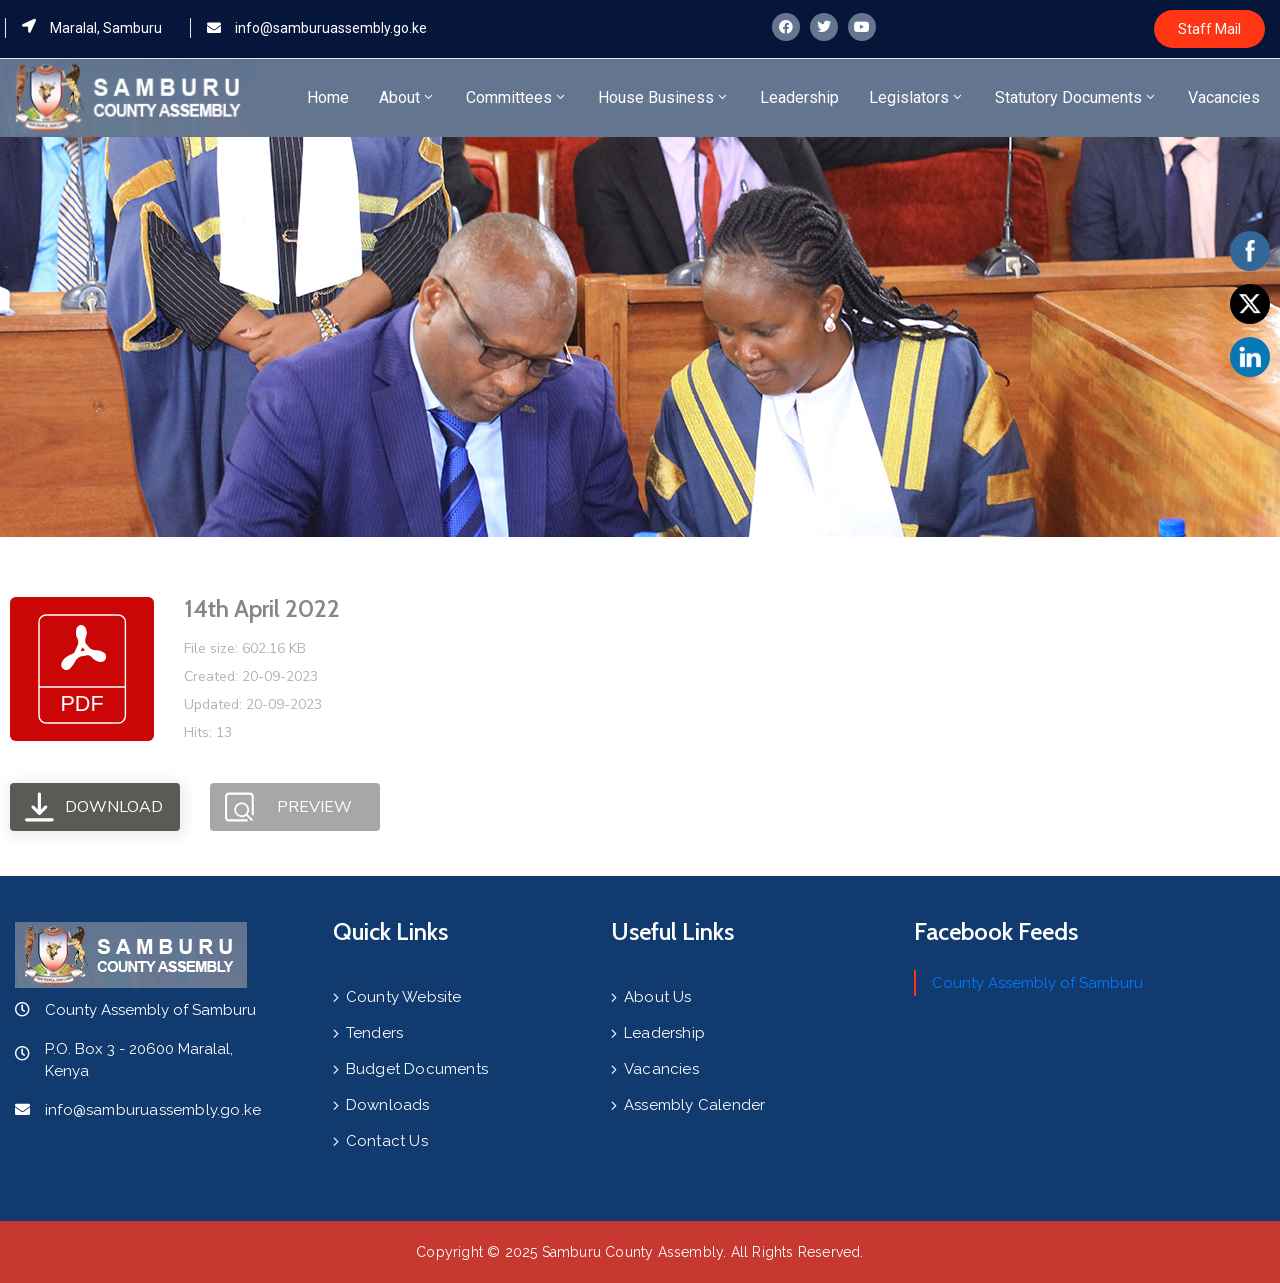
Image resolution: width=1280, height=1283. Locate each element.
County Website (404, 997)
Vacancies (1224, 97)
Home (328, 97)
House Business (664, 97)
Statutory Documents (1076, 97)
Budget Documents (417, 1069)
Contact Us (387, 1141)
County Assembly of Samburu (1037, 983)
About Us (658, 997)
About (407, 97)
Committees (517, 97)
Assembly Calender (694, 1105)
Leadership (799, 97)
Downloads (388, 1105)
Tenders (374, 1033)
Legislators (917, 97)
